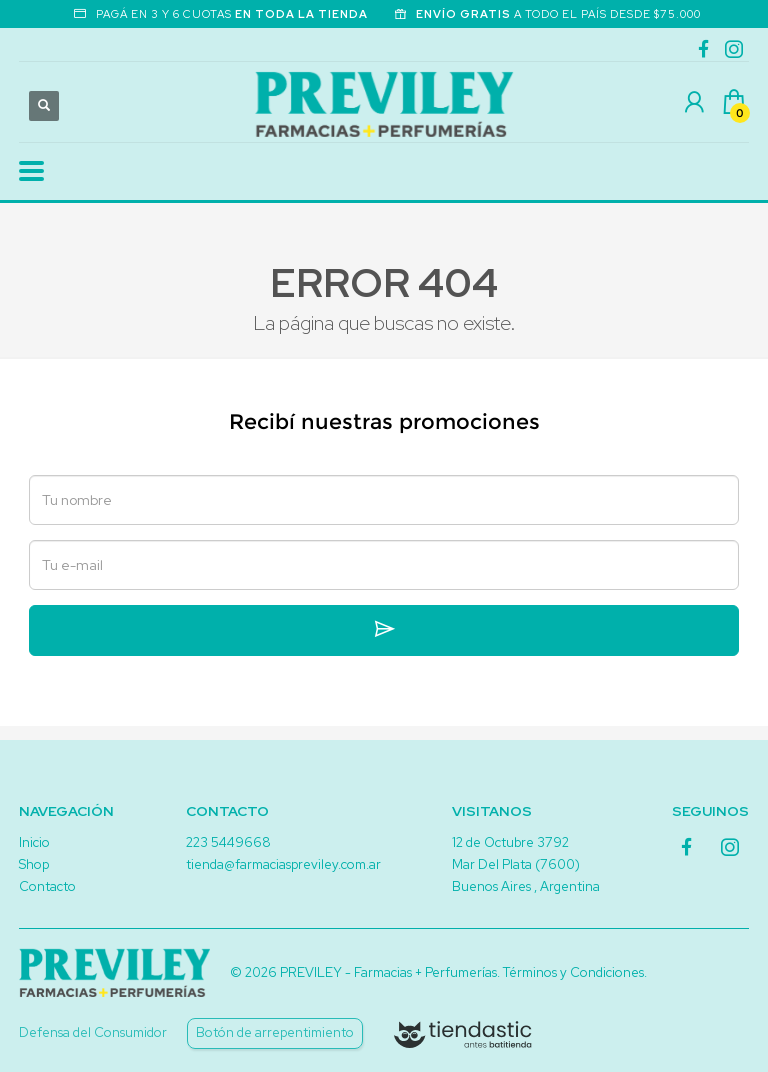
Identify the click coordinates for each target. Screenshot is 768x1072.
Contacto (47, 886)
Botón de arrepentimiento (275, 1032)
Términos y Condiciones (573, 972)
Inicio (34, 842)
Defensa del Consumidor (93, 1032)
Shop (34, 864)
